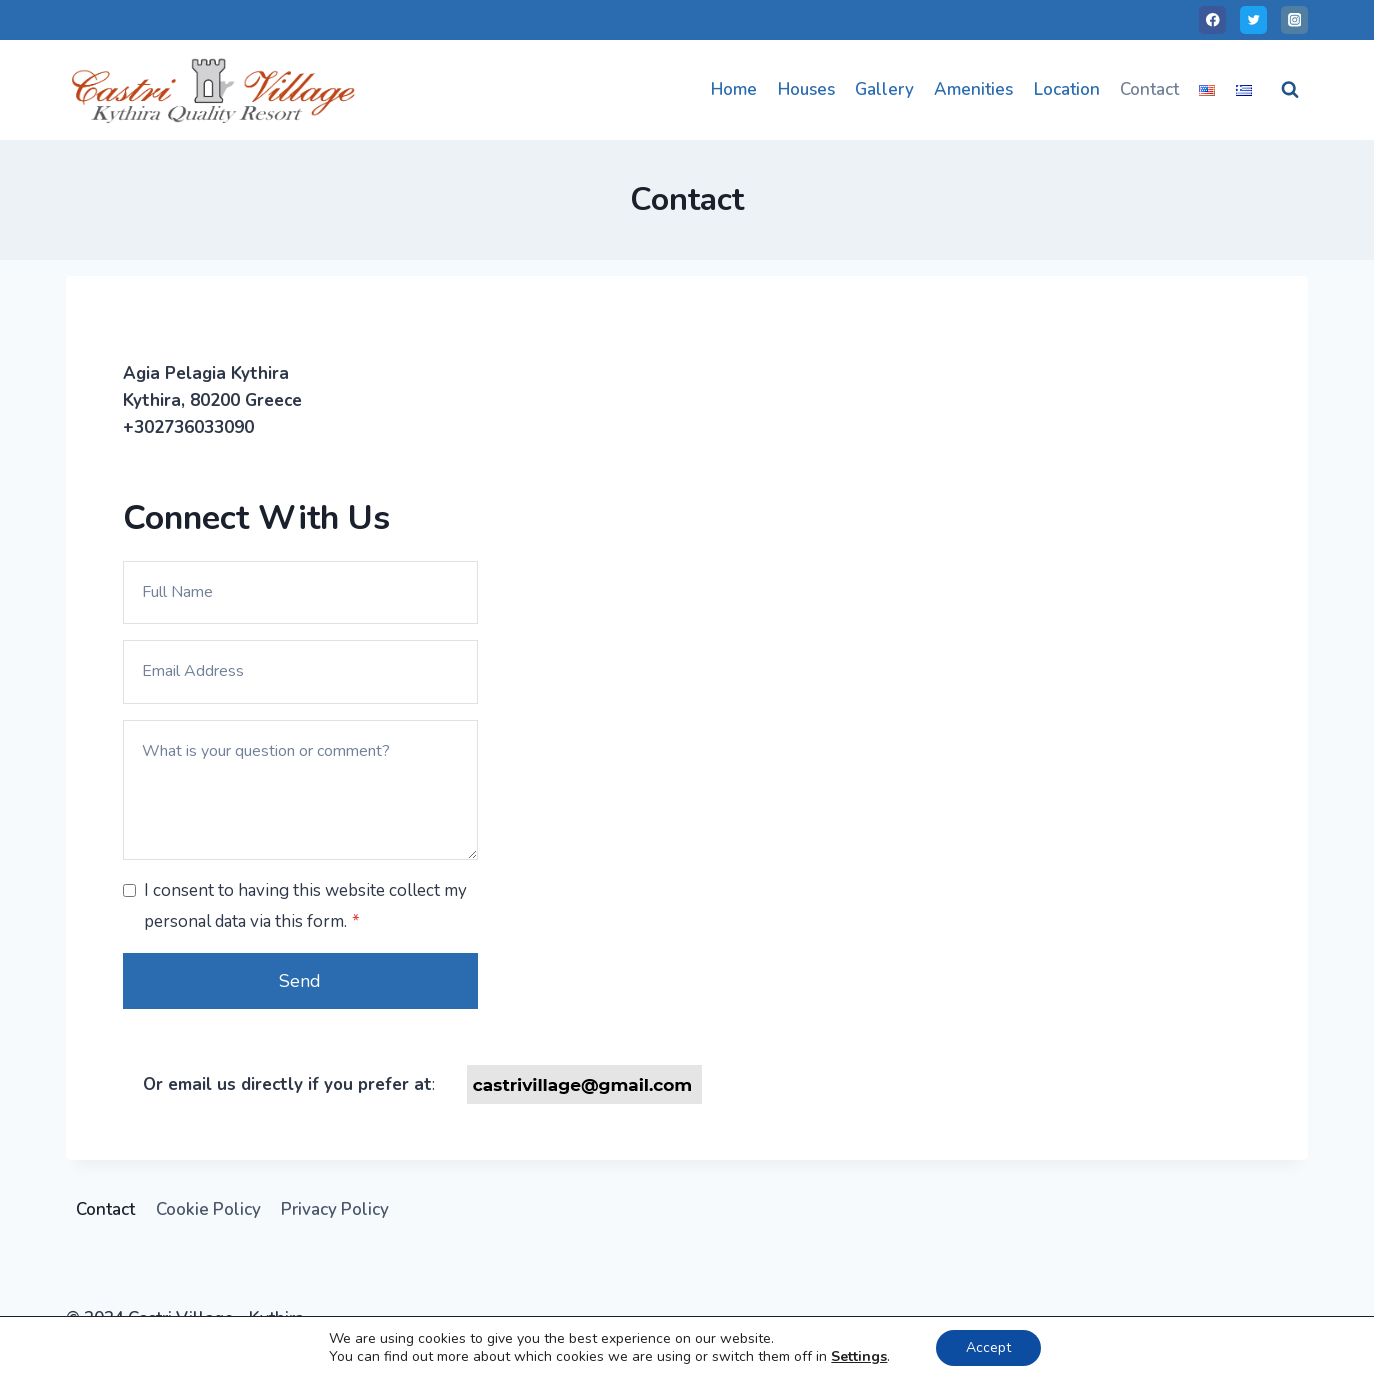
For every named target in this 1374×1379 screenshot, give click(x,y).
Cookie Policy (208, 1209)
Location (1067, 89)
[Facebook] (1212, 19)
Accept (988, 1347)
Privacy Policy (335, 1209)
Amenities (973, 89)
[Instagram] (1294, 19)
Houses (806, 89)
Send (300, 981)
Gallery (884, 89)
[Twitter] (1253, 19)
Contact (1149, 89)
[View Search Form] (1290, 90)
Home (734, 89)
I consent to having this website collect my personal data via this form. (305, 906)
